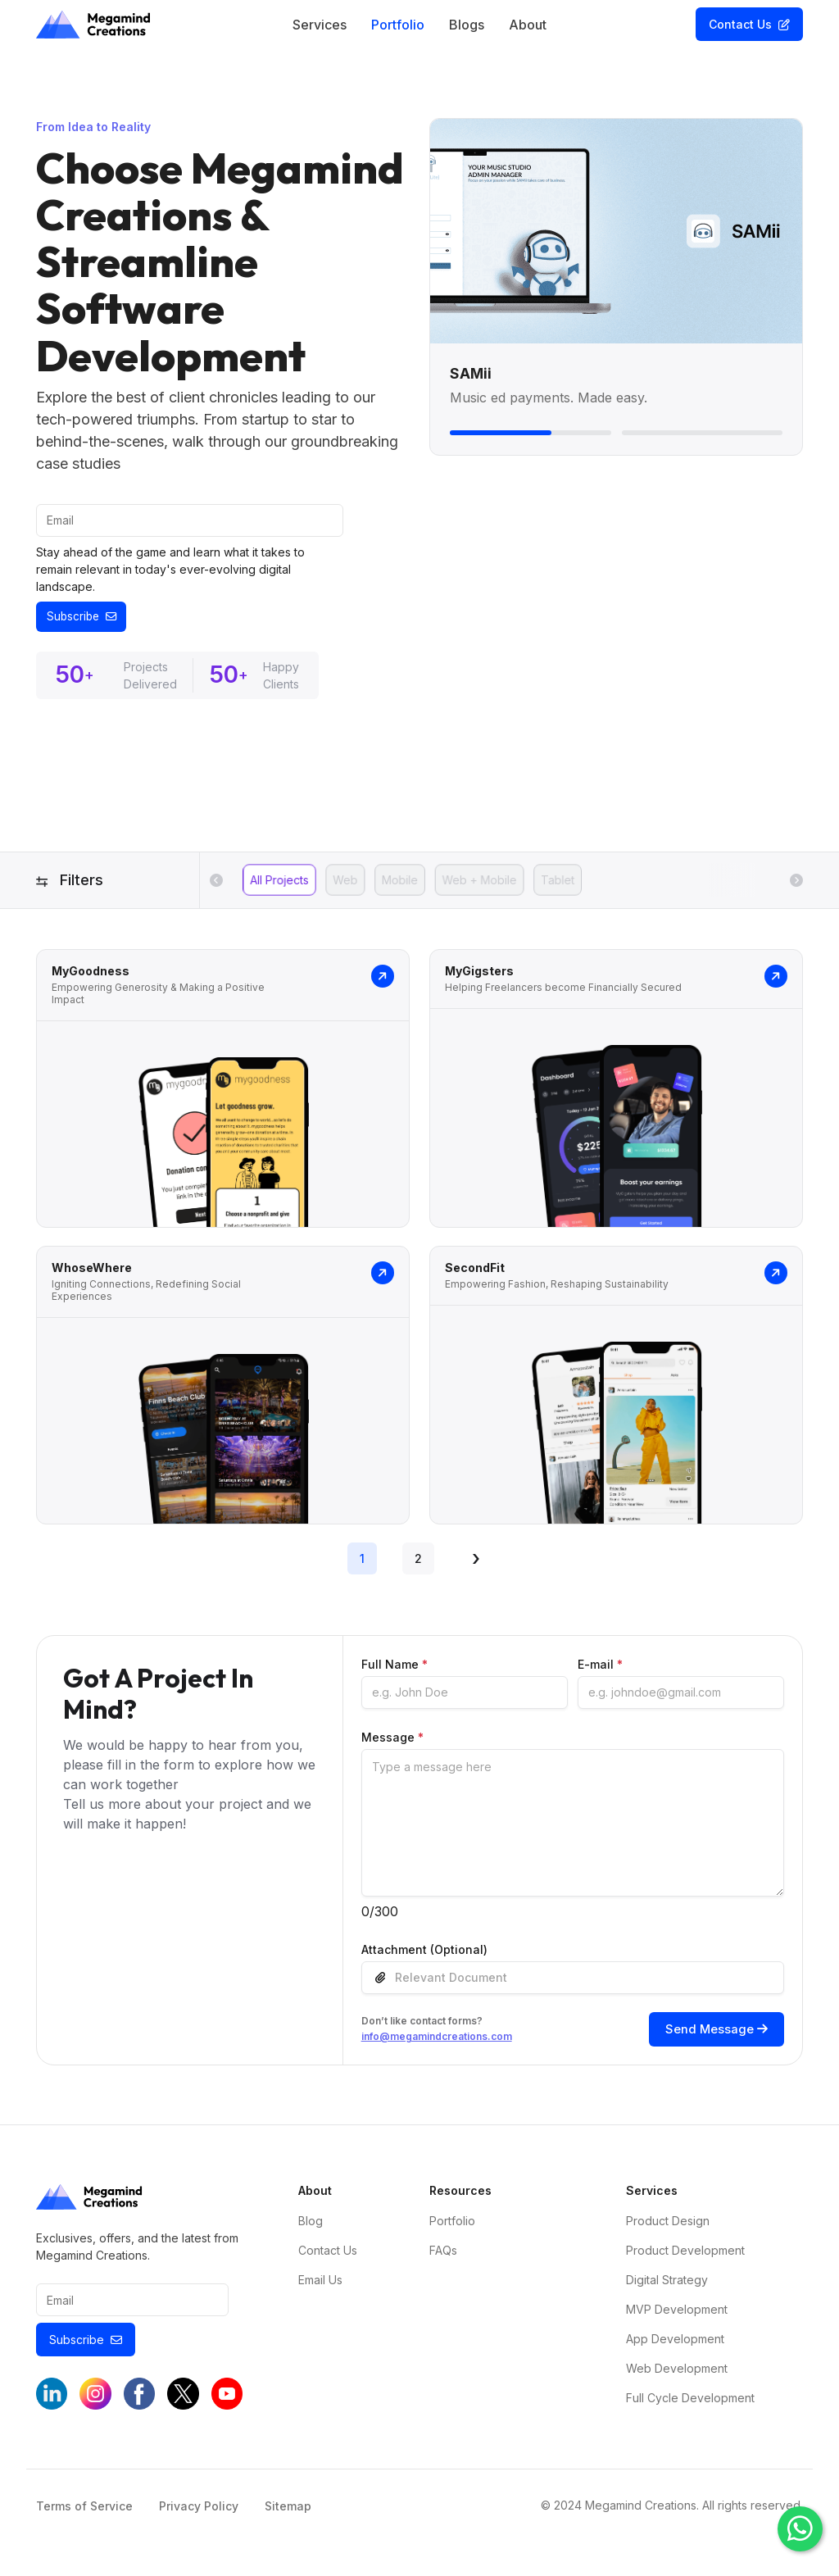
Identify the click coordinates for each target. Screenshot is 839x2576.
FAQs (443, 2257)
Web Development (677, 2375)
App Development (675, 2345)
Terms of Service (84, 2514)
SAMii (473, 373)
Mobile (400, 882)
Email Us (320, 2286)
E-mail (600, 1666)
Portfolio (397, 24)
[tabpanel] (419, 1247)
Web (345, 882)
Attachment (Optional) (424, 1951)
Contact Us (749, 24)
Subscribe (85, 618)
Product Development (685, 2257)
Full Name (394, 1666)
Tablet (557, 882)
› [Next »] (476, 1559)
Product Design (668, 2227)
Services (320, 24)
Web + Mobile (479, 882)
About (527, 24)
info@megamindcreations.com (436, 2041)
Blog (310, 2227)
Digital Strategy (667, 2286)
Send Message (714, 2033)
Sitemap (288, 2514)
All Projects (279, 882)
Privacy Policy (198, 2514)
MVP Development (677, 2316)
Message (392, 1739)
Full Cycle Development (690, 2404)
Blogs (466, 24)
